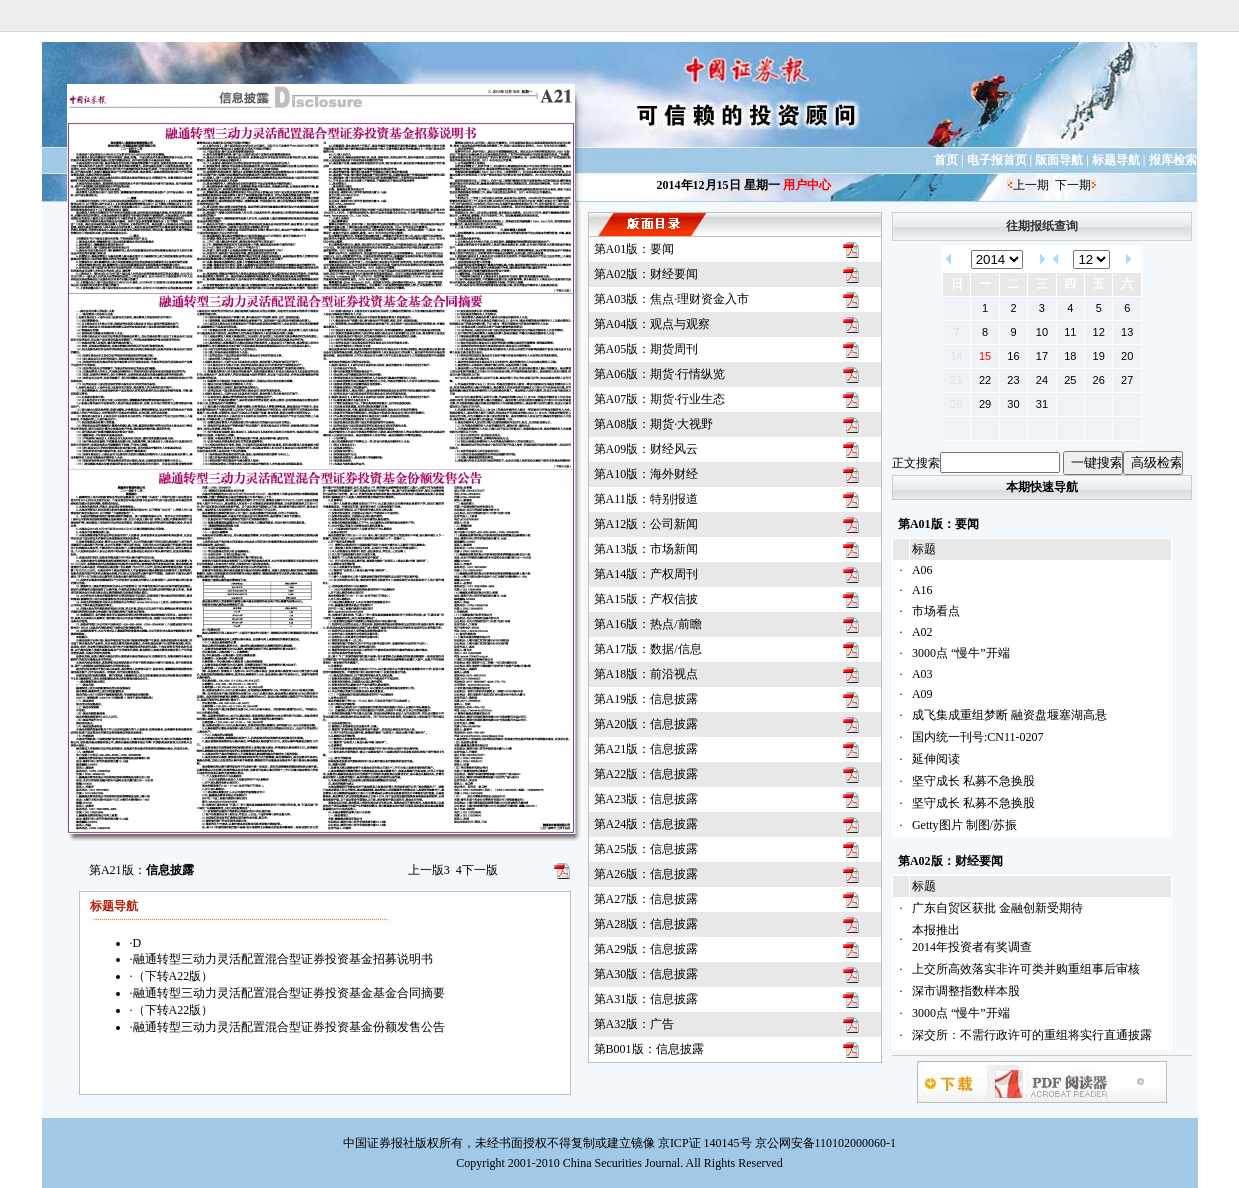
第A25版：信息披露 (646, 849)
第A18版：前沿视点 (646, 674)
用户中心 (807, 185)
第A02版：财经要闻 (646, 274)
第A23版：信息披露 (646, 799)
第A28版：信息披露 (646, 924)
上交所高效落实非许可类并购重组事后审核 (1026, 969)
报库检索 (1173, 160)
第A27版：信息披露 (646, 899)
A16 (922, 590)
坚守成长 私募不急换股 (973, 781)
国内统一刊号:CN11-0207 (978, 737)
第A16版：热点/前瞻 (648, 624)
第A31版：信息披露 (646, 999)
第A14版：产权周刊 (646, 574)
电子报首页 (997, 160)
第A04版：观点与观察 (652, 324)
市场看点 (936, 611)
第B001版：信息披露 (649, 1049)
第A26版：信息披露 (646, 874)
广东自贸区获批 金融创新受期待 (997, 908)
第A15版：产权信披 (646, 599)
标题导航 (1116, 160)
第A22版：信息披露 (646, 774)
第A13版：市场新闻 (646, 549)
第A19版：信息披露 (646, 699)
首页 (946, 160)
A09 (922, 694)
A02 (922, 632)
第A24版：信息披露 (646, 824)
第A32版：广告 (634, 1024)
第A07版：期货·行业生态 (660, 399)
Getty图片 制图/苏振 (964, 825)
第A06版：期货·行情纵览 (660, 374)
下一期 (1073, 185)
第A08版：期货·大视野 (654, 424)
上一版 (429, 870)
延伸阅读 (936, 759)
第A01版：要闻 (634, 249)
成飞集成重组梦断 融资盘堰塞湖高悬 (1009, 715)
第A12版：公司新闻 (646, 524)
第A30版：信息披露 (646, 974)
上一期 (1031, 185)
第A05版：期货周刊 (646, 349)
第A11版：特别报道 (646, 499)
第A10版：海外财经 (646, 474)
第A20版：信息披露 (646, 724)
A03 (922, 674)
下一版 (477, 870)
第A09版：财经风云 (646, 449)
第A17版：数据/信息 (648, 649)
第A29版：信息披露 (646, 949)
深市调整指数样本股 (966, 991)
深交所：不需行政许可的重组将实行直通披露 (1032, 1035)
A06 (922, 570)
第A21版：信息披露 (646, 749)
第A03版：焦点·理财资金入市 (672, 299)
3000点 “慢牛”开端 (961, 653)
